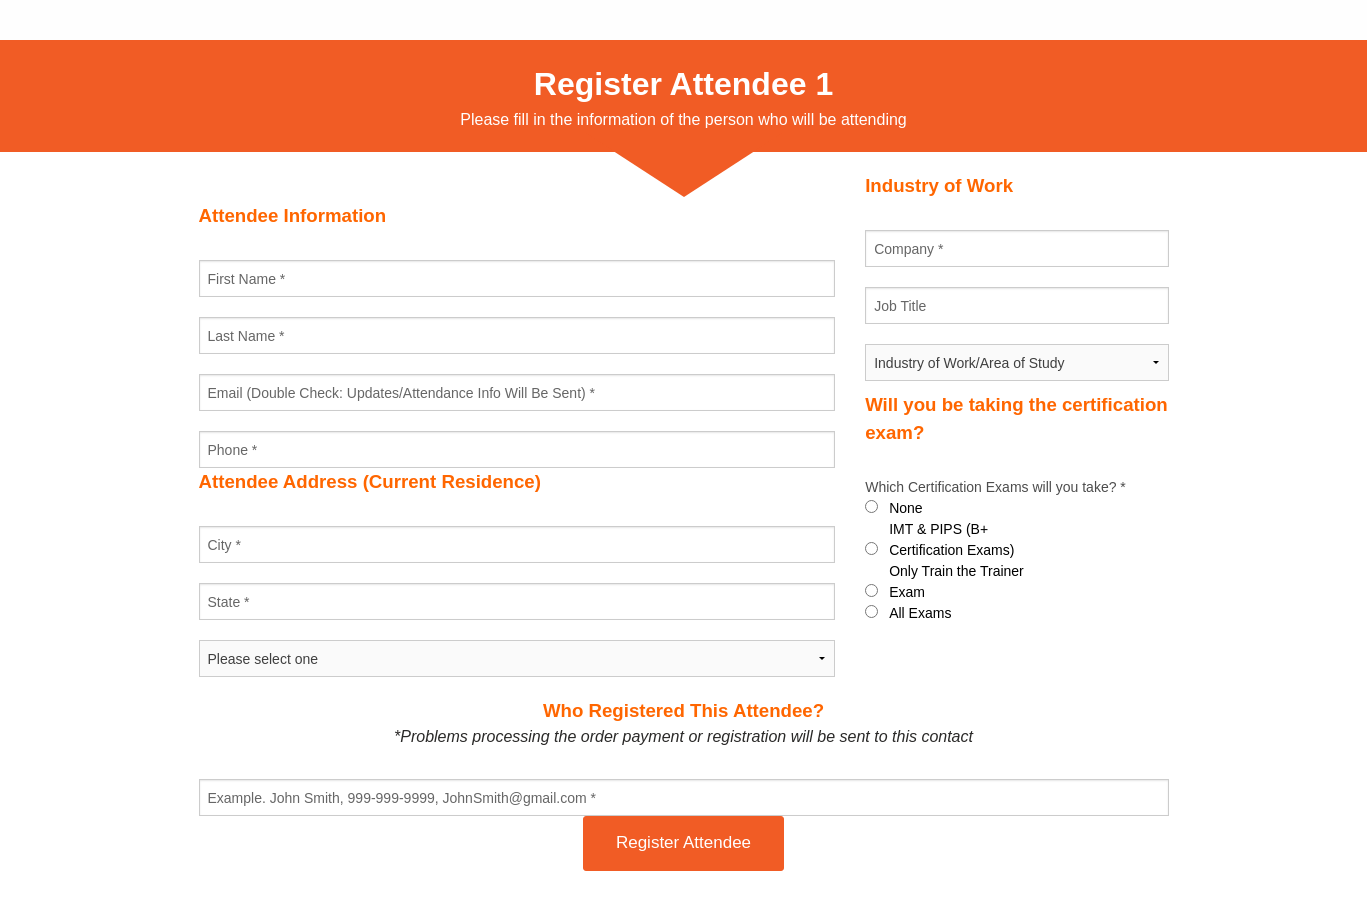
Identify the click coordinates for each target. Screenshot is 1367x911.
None (905, 508)
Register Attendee (683, 842)
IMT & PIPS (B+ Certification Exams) (951, 539)
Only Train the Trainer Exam (956, 581)
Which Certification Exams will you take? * (995, 487)
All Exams (920, 613)
